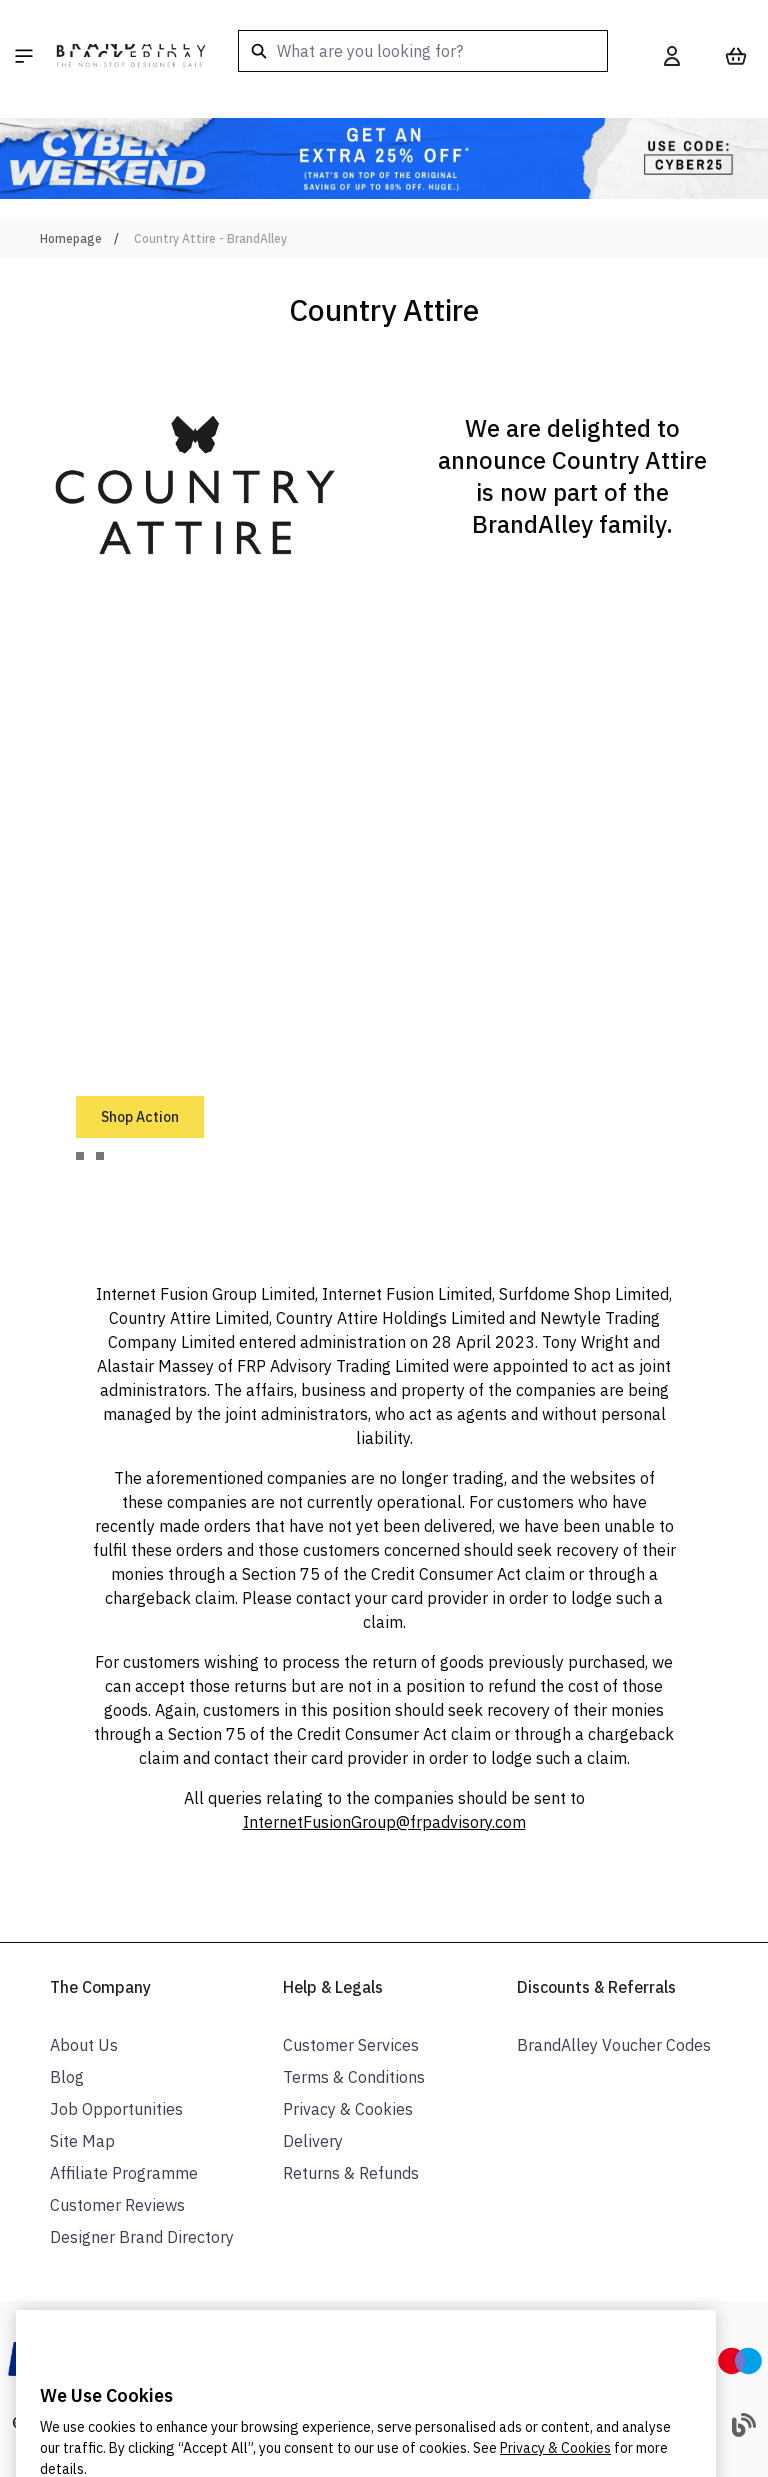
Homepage (71, 238)
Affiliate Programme (124, 2173)
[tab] (80, 1156)
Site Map (82, 2141)
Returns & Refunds (351, 2173)
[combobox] (423, 51)
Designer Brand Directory (142, 2237)
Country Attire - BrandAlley (210, 238)
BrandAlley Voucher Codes (614, 2045)
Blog (67, 2077)
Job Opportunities (116, 2109)
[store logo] (131, 56)
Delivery (313, 2141)
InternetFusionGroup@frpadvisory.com (384, 1822)
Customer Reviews (117, 2205)
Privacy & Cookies (348, 2109)
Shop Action (140, 1117)
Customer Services (351, 2045)
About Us (84, 2045)
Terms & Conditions (354, 2077)
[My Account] (672, 56)
